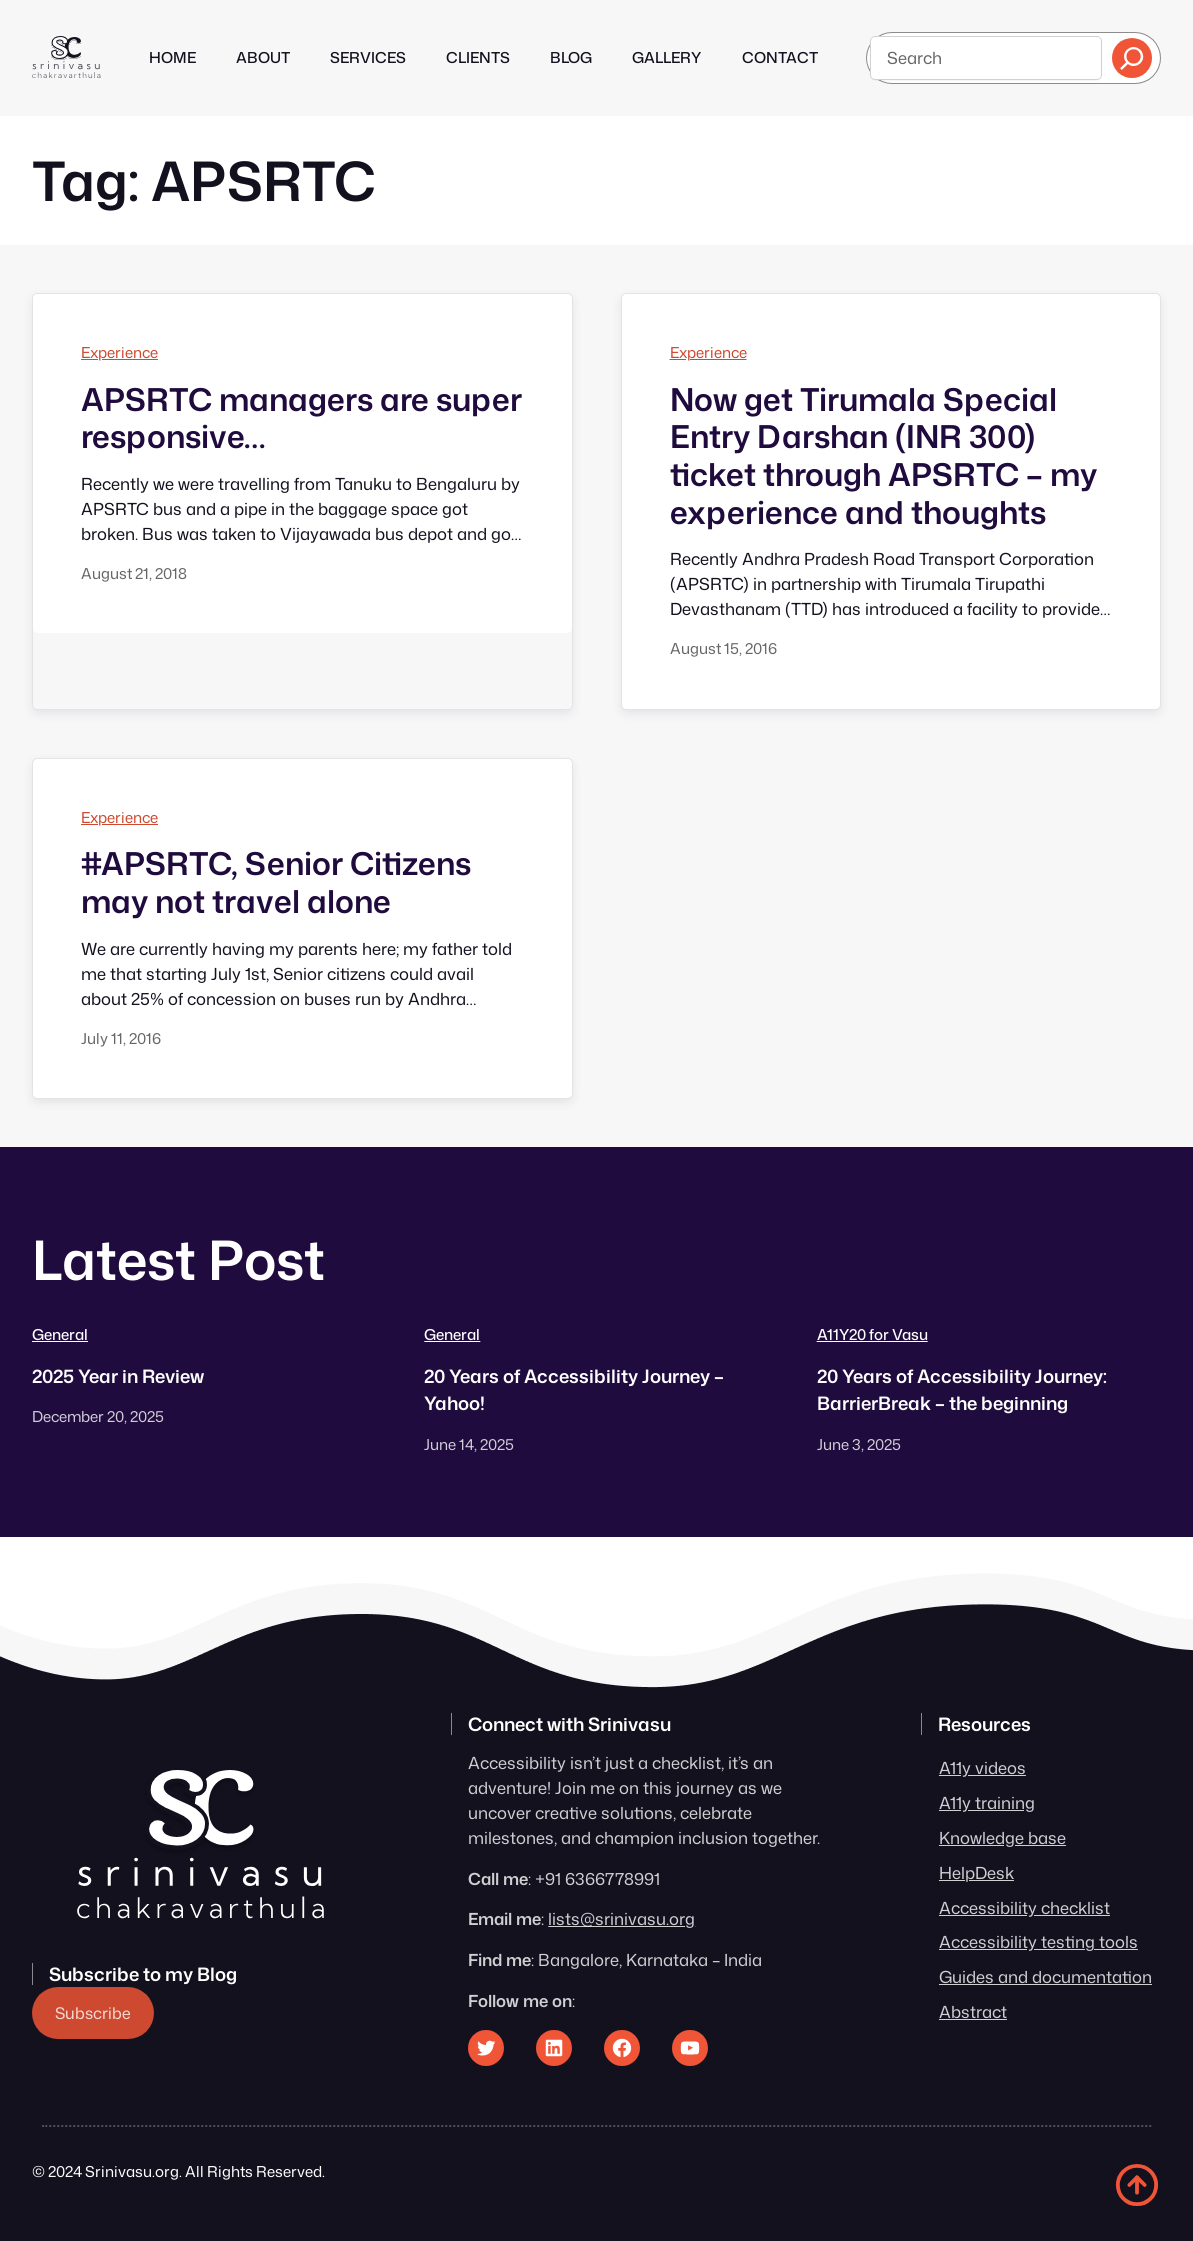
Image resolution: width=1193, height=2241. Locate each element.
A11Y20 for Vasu (872, 1334)
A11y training (987, 1802)
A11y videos (982, 1767)
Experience (119, 352)
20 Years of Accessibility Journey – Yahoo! (574, 1390)
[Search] (1132, 58)
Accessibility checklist (1024, 1907)
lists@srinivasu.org (621, 1918)
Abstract (973, 2011)
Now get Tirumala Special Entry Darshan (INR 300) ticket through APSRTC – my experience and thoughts (883, 456)
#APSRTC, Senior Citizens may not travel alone (276, 882)
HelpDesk (976, 1872)
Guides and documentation (1045, 1976)
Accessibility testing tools (1038, 1941)
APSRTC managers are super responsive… (301, 418)
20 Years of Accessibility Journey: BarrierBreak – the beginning (962, 1390)
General (60, 1334)
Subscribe (93, 2013)
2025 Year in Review (118, 1376)
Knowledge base (1002, 1837)
